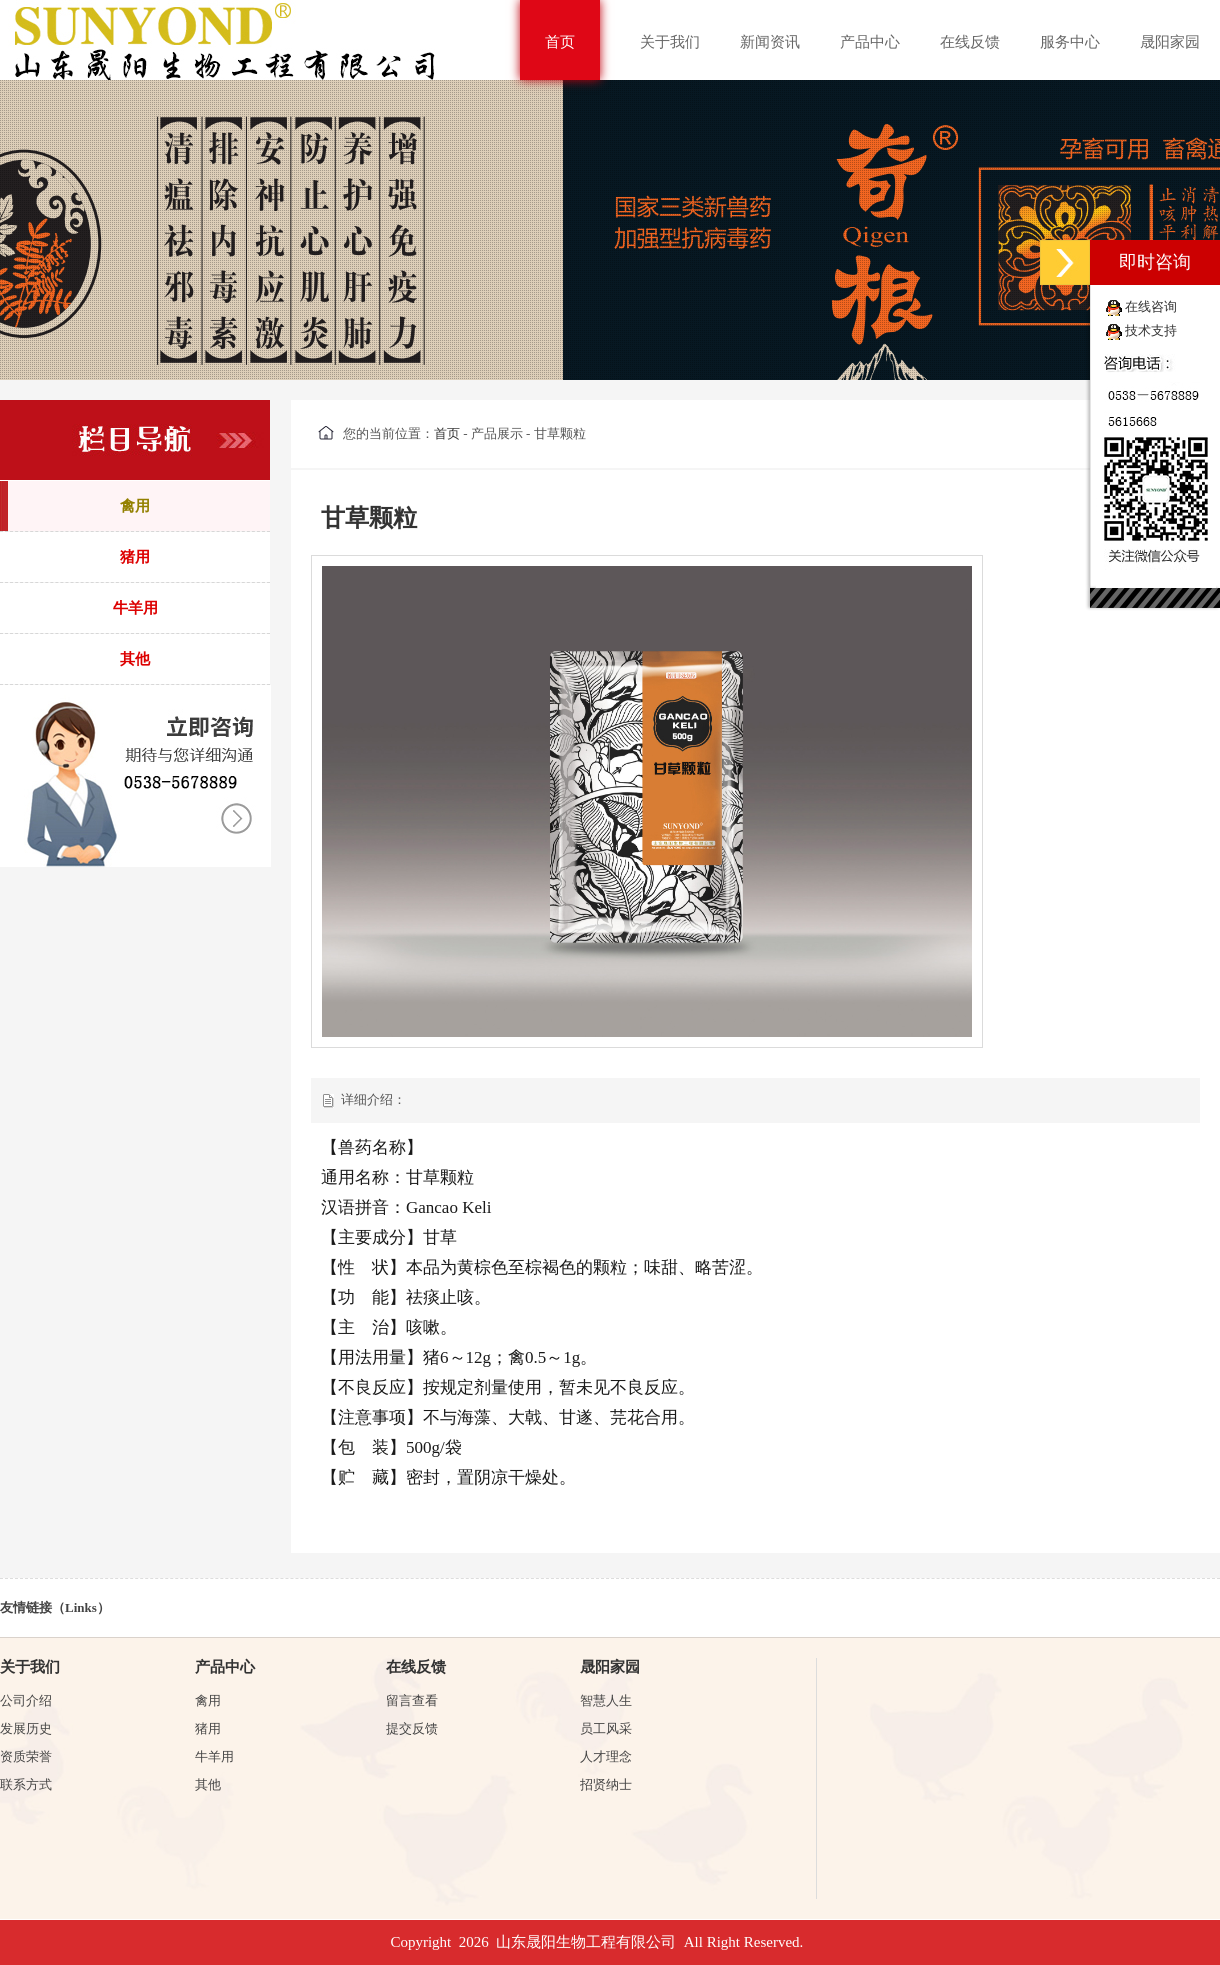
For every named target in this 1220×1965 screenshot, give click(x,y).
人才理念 (606, 1756)
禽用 (208, 1700)
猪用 (208, 1728)
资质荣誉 (26, 1756)
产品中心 (870, 42)
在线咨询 (1151, 306)
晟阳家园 (1170, 42)
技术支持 (1151, 330)
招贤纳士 (606, 1784)
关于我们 (670, 42)
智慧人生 (606, 1700)
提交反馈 (412, 1728)
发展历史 (26, 1728)
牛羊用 (214, 1756)
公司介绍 (26, 1700)
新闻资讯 (770, 42)
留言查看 (412, 1700)
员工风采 (606, 1728)
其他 (208, 1784)
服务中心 (1070, 42)
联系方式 (26, 1784)
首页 (560, 42)
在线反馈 (970, 42)
